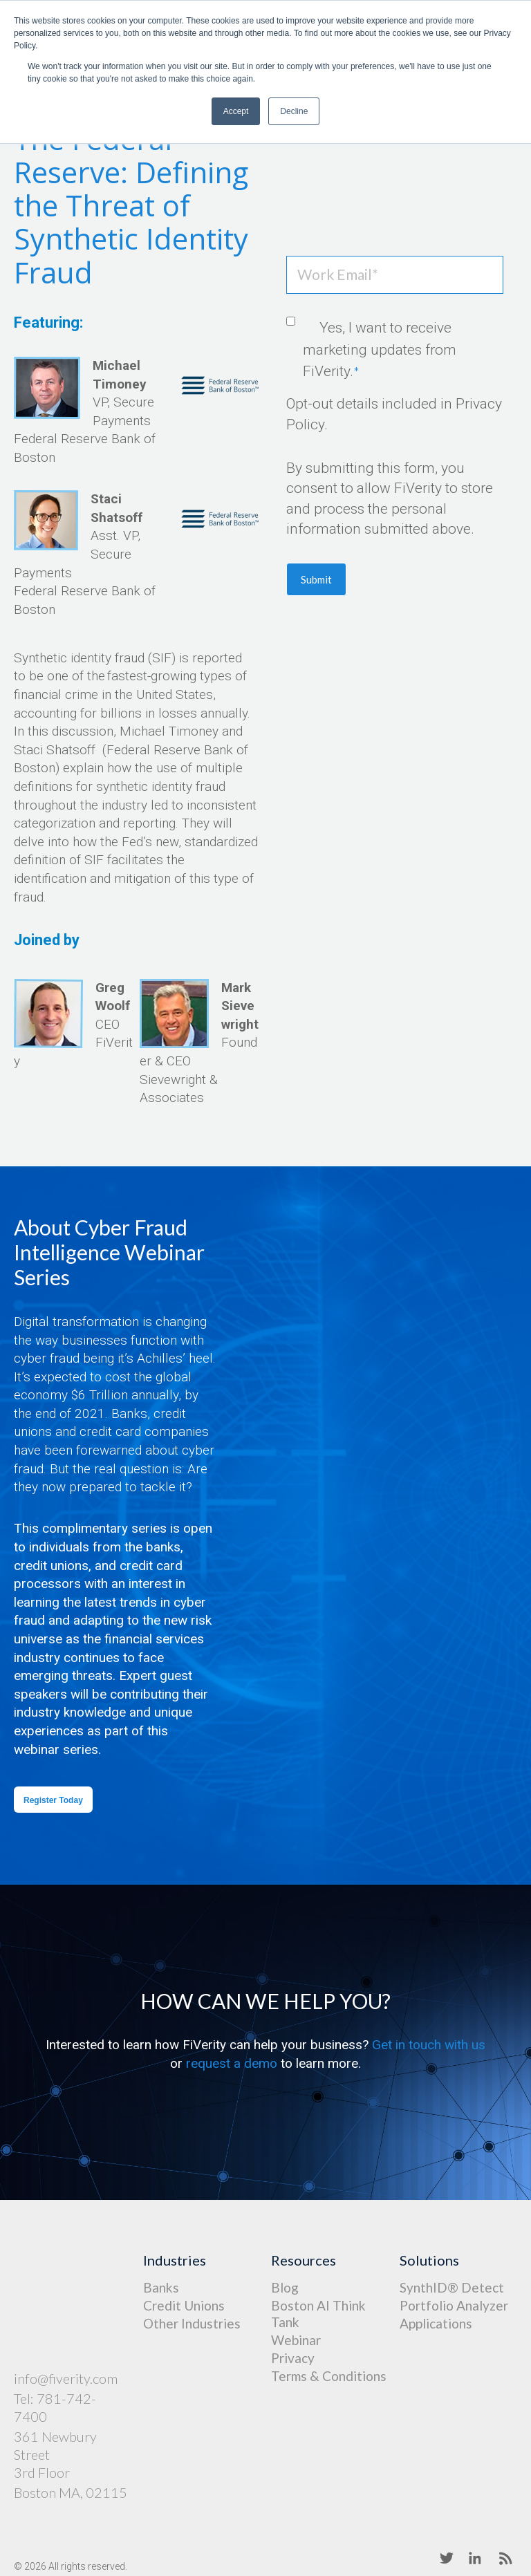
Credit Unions (184, 2305)
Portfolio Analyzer (454, 2305)
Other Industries (192, 2323)
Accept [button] (236, 111)
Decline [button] (294, 111)
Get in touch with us (428, 2045)
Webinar (296, 2340)
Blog (285, 2287)
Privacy (293, 2358)
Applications (436, 2323)
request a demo (231, 2063)
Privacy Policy (271, 2531)
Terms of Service (360, 2531)
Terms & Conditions (328, 2376)
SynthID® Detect (452, 2287)
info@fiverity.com (66, 2305)
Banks (161, 2287)
